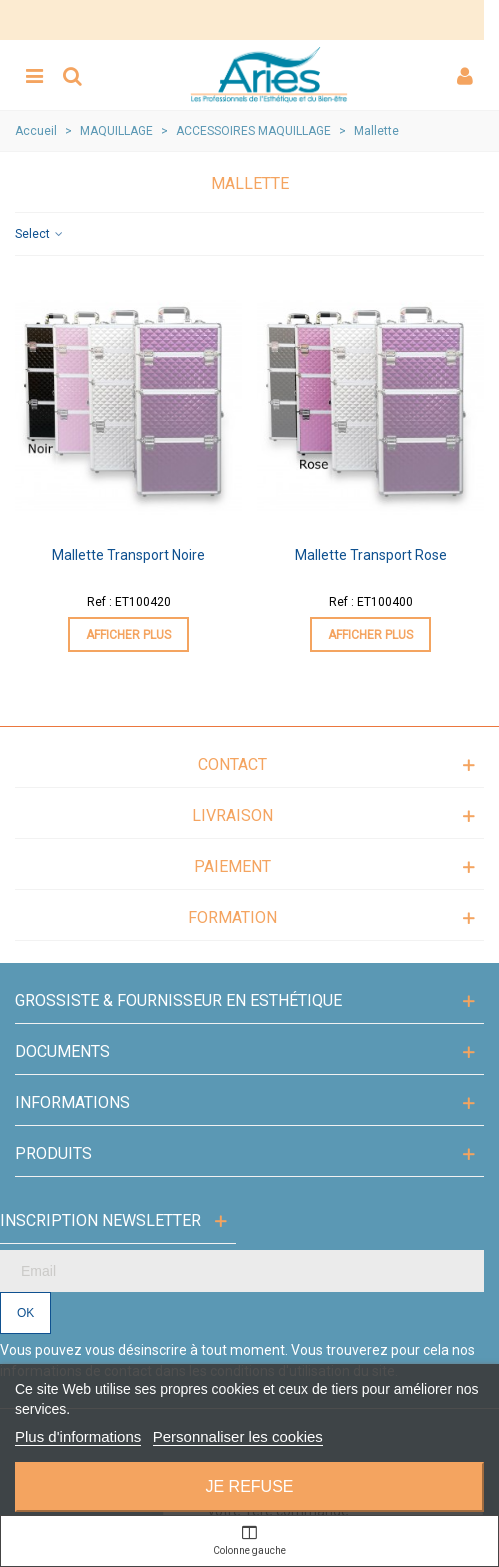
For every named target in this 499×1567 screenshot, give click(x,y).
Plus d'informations (78, 1436)
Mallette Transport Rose (371, 555)
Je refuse (249, 1486)
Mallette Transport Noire (128, 555)
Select (40, 234)
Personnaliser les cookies (238, 1436)
